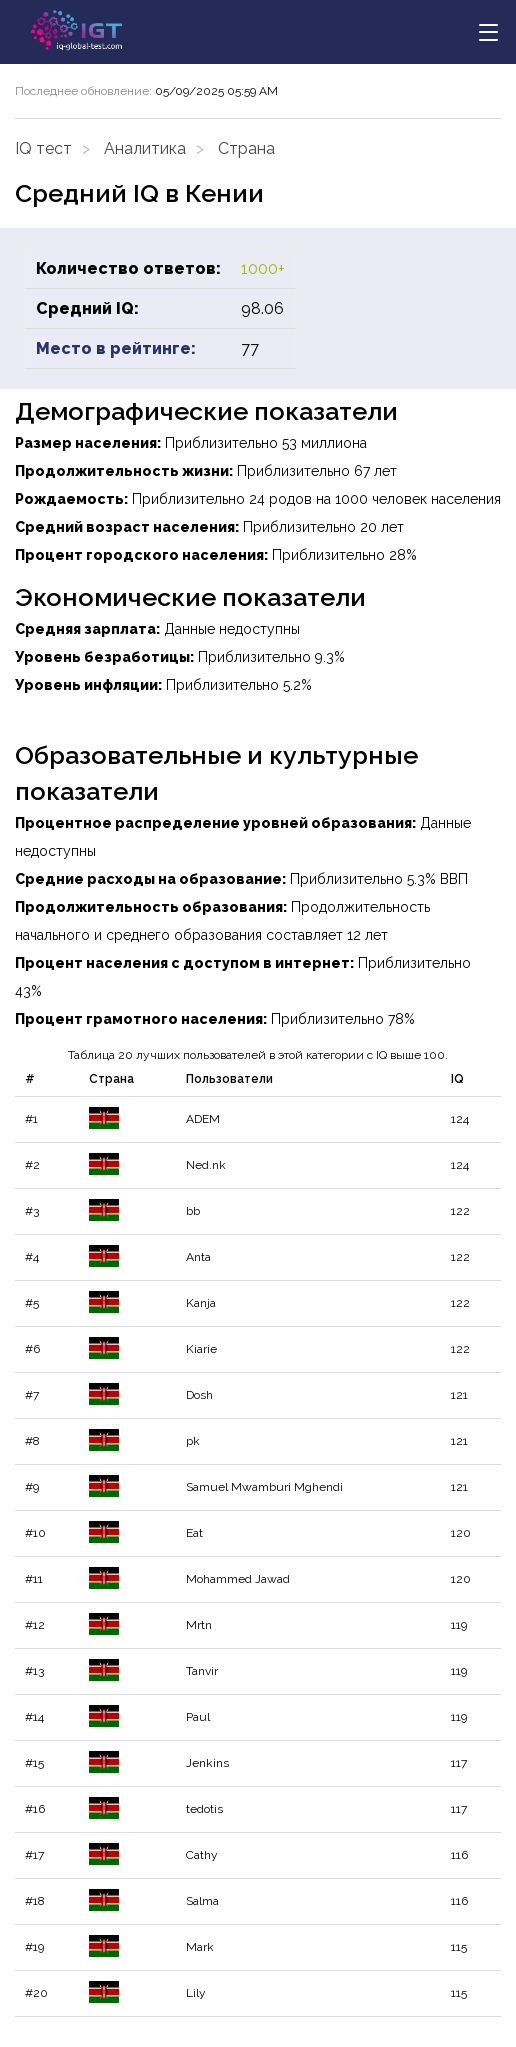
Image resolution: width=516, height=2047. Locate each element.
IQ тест (43, 148)
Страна (246, 148)
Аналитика (145, 148)
